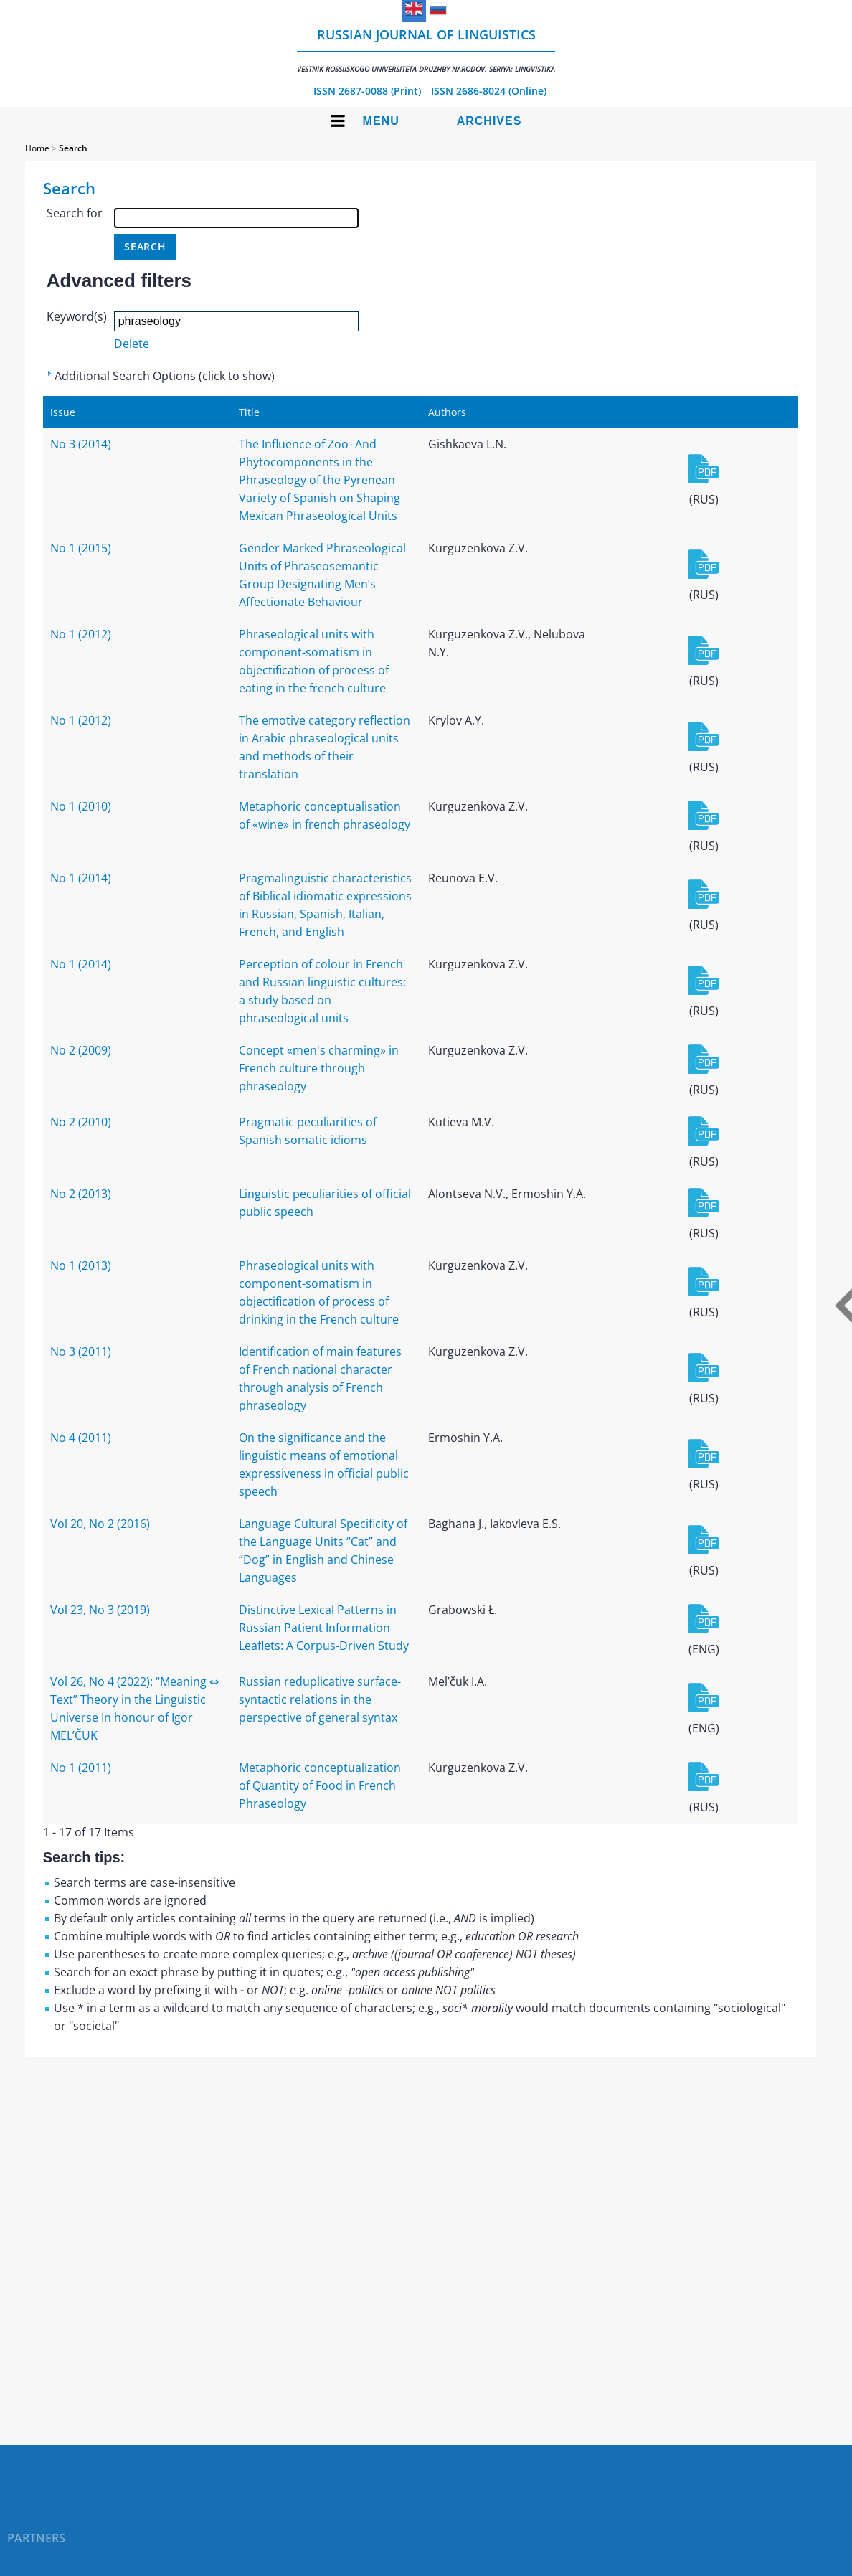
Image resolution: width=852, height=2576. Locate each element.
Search (73, 148)
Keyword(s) (77, 316)
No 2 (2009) (80, 1050)
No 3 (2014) (80, 444)
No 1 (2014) (80, 878)
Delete (131, 344)
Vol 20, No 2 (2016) (100, 1524)
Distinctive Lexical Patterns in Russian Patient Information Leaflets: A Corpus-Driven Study (324, 1627)
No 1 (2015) (80, 548)
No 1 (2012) (80, 634)
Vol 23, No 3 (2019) (100, 1610)
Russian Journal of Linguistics (426, 50)
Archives (489, 121)
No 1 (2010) (80, 806)
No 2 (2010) (80, 1122)
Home (37, 148)
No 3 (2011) (80, 1351)
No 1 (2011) (80, 1767)
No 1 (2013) (80, 1265)
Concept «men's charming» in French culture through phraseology (319, 1068)
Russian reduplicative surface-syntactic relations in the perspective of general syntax (320, 1699)
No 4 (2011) (80, 1437)
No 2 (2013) (80, 1194)
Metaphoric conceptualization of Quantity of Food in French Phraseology (320, 1785)
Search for (75, 213)
